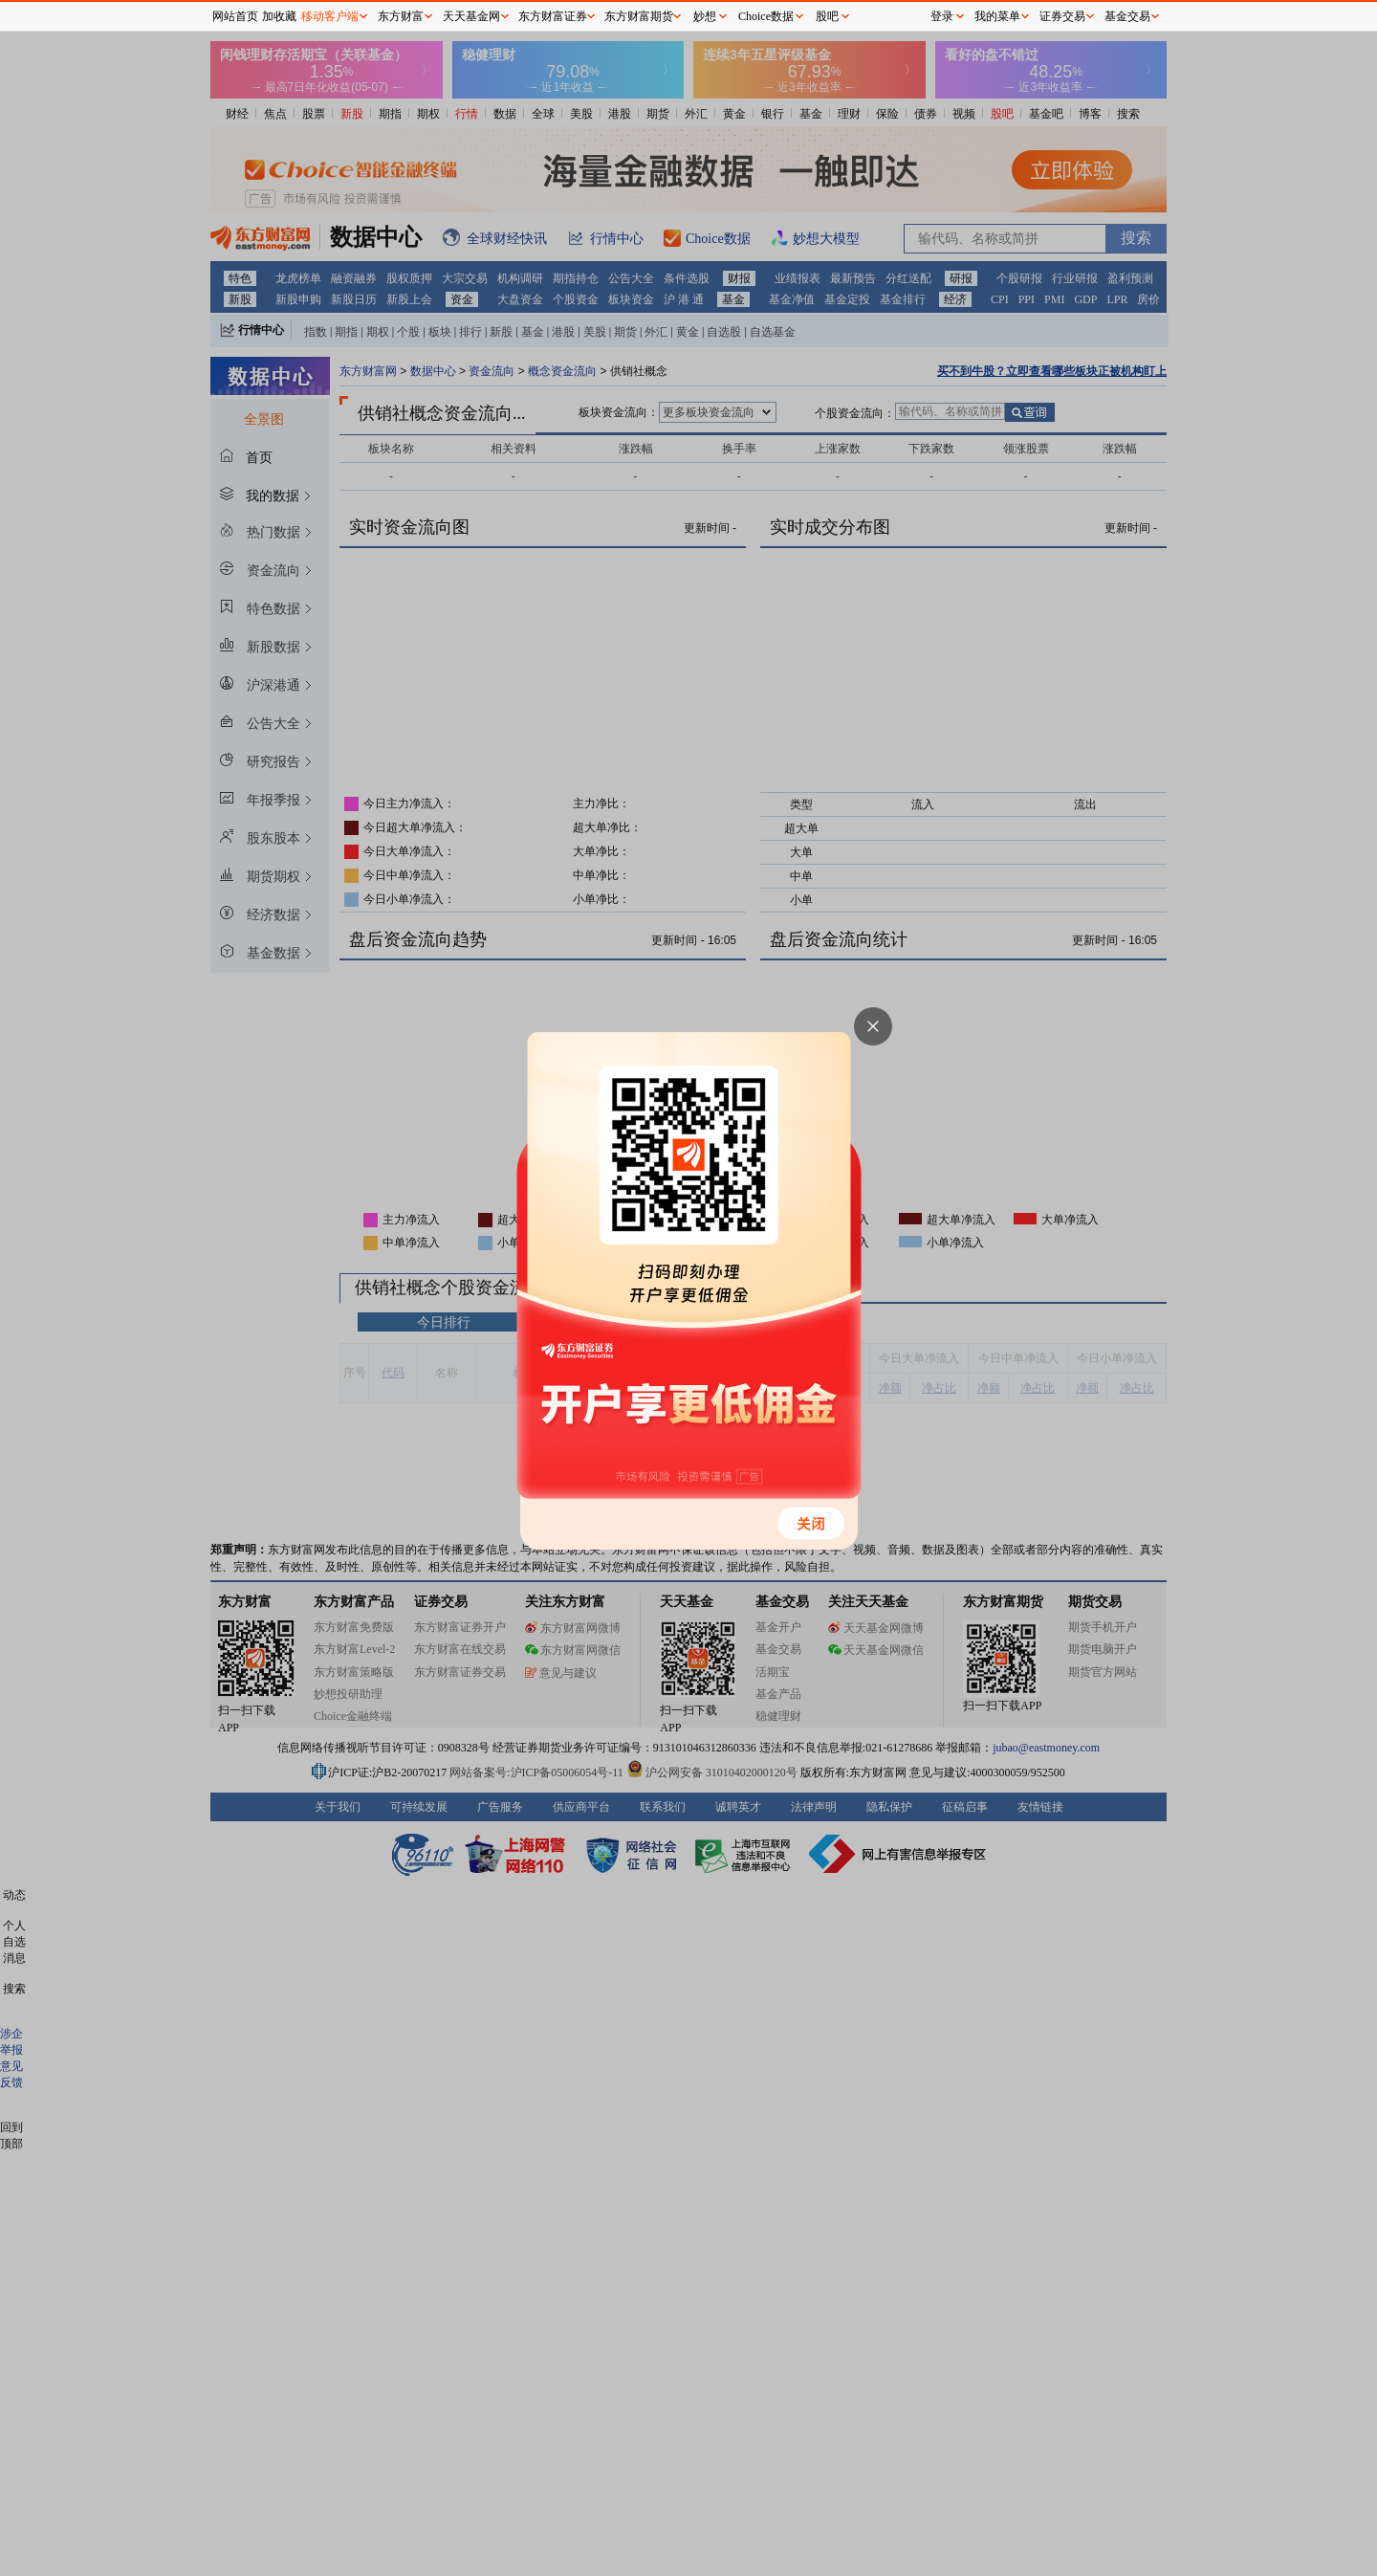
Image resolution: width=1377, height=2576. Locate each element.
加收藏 (279, 16)
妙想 (704, 16)
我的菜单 (997, 16)
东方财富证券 (552, 16)
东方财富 (401, 16)
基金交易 (1127, 16)
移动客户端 (330, 16)
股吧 (827, 16)
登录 (941, 16)
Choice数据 (766, 16)
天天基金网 (471, 16)
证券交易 (1062, 16)
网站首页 (235, 16)
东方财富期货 (638, 16)
